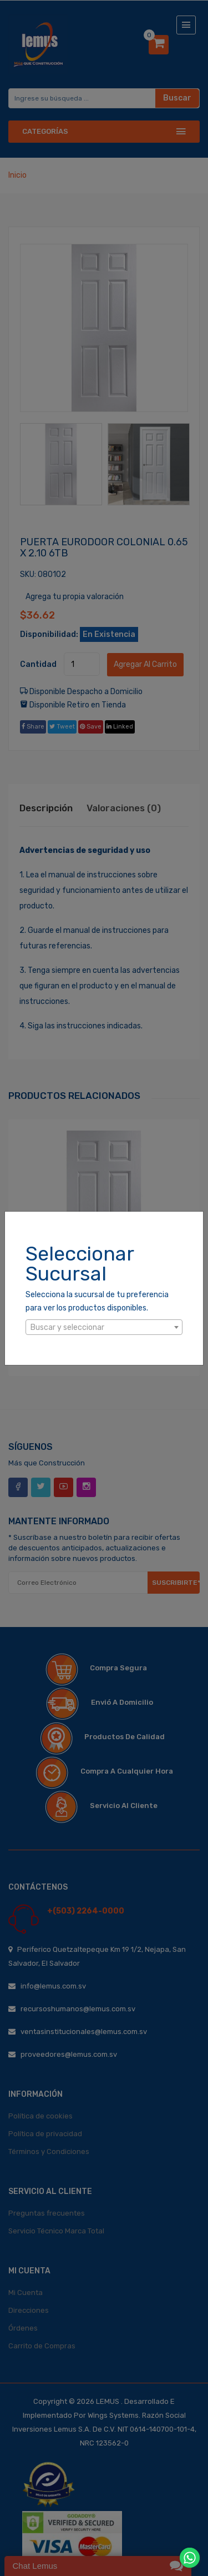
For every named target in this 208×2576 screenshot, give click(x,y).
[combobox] (104, 1327)
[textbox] (104, 1327)
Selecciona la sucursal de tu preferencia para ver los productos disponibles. (97, 1301)
